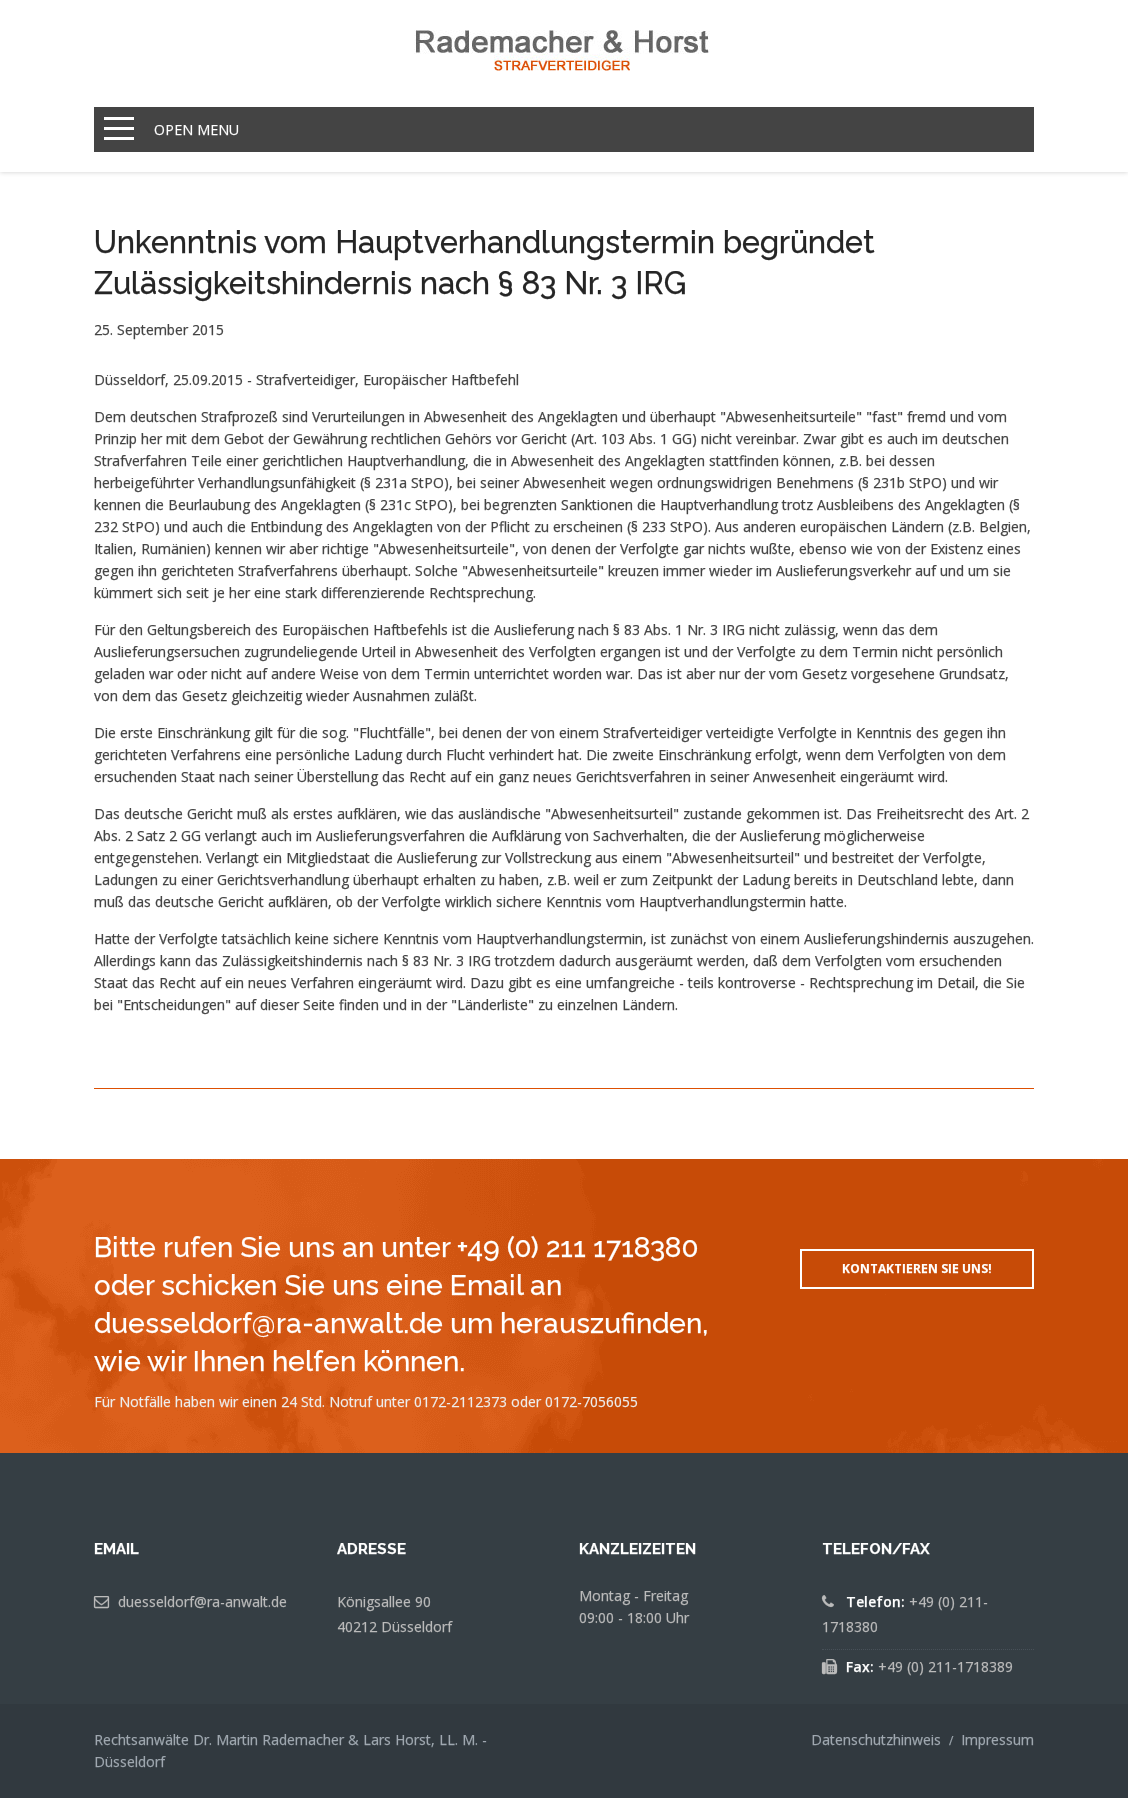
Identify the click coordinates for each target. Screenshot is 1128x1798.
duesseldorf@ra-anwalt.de (202, 1601)
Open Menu (196, 129)
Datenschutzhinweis (876, 1739)
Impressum (997, 1739)
